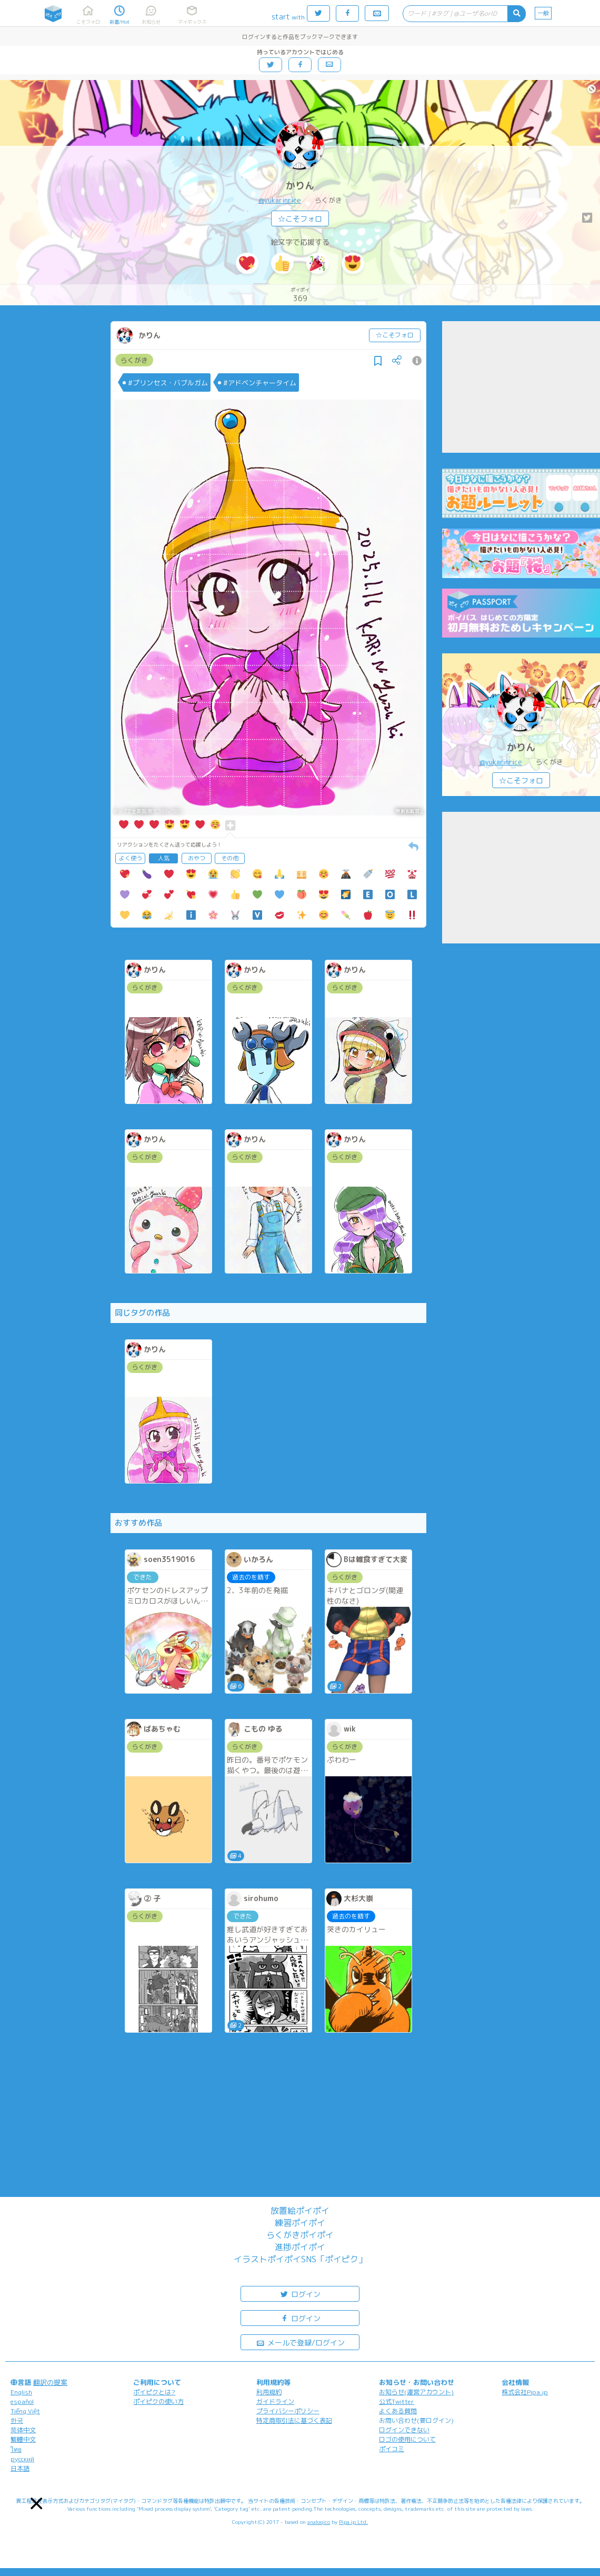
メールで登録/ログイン (300, 2342)
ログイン (300, 2293)
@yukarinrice (279, 200)
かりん (300, 185)
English (21, 2392)
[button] (37, 2504)
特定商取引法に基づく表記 (294, 2420)
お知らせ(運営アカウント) (416, 2392)
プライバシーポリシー (287, 2410)
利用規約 (269, 2392)
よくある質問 (398, 2410)
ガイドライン (275, 2401)
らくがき (134, 360)
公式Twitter (396, 2401)
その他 (229, 858)
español (22, 2401)
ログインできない (404, 2429)
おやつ (196, 858)
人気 (163, 858)
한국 (17, 2420)
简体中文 (23, 2429)
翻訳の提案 (50, 2382)
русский (22, 2458)
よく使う (130, 858)
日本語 (20, 2468)
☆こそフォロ (300, 219)
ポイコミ (391, 2448)
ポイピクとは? (154, 2392)
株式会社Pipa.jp (525, 2392)
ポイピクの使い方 (158, 2401)
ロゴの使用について (407, 2439)
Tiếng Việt (25, 2410)
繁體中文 (23, 2439)
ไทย (16, 2449)
